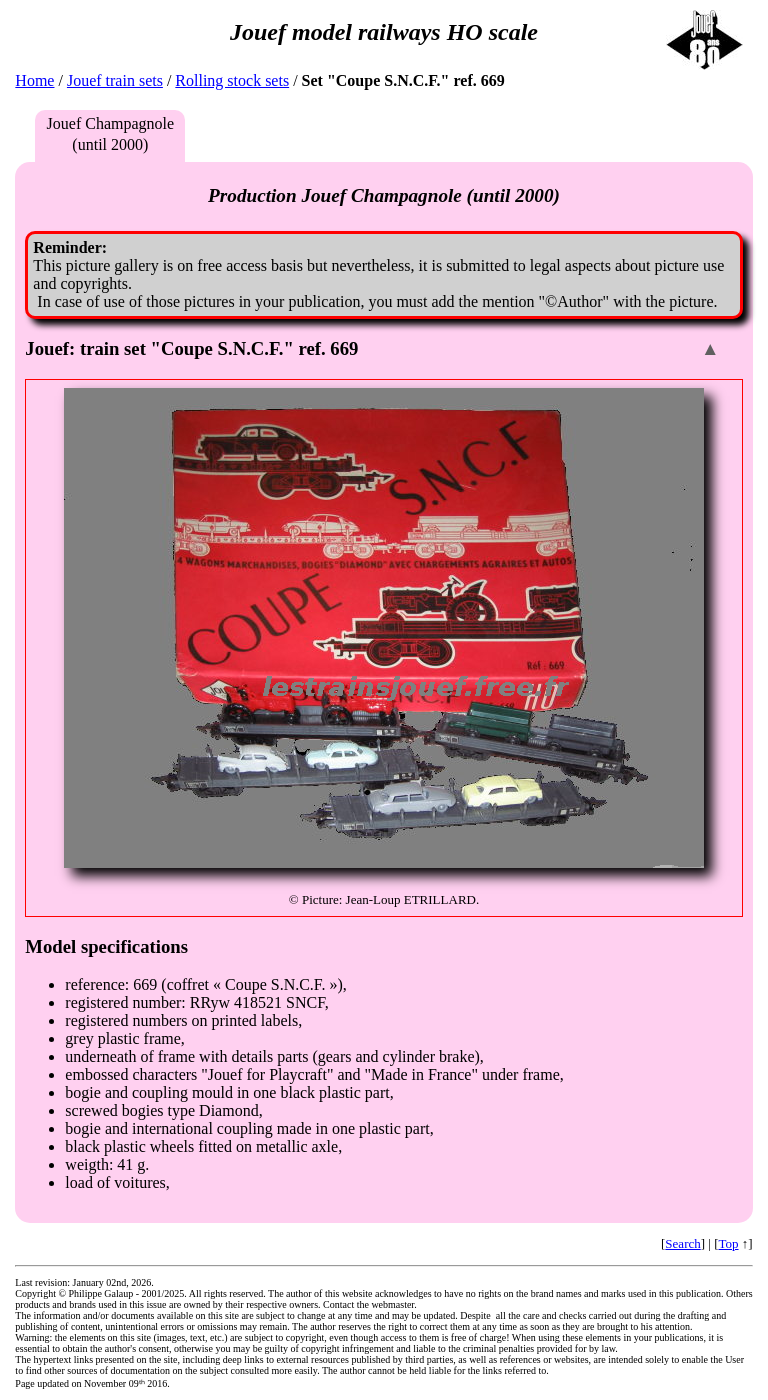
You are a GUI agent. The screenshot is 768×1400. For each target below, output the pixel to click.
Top (729, 1243)
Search (682, 1243)
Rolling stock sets (232, 80)
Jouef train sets (115, 80)
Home (34, 80)
